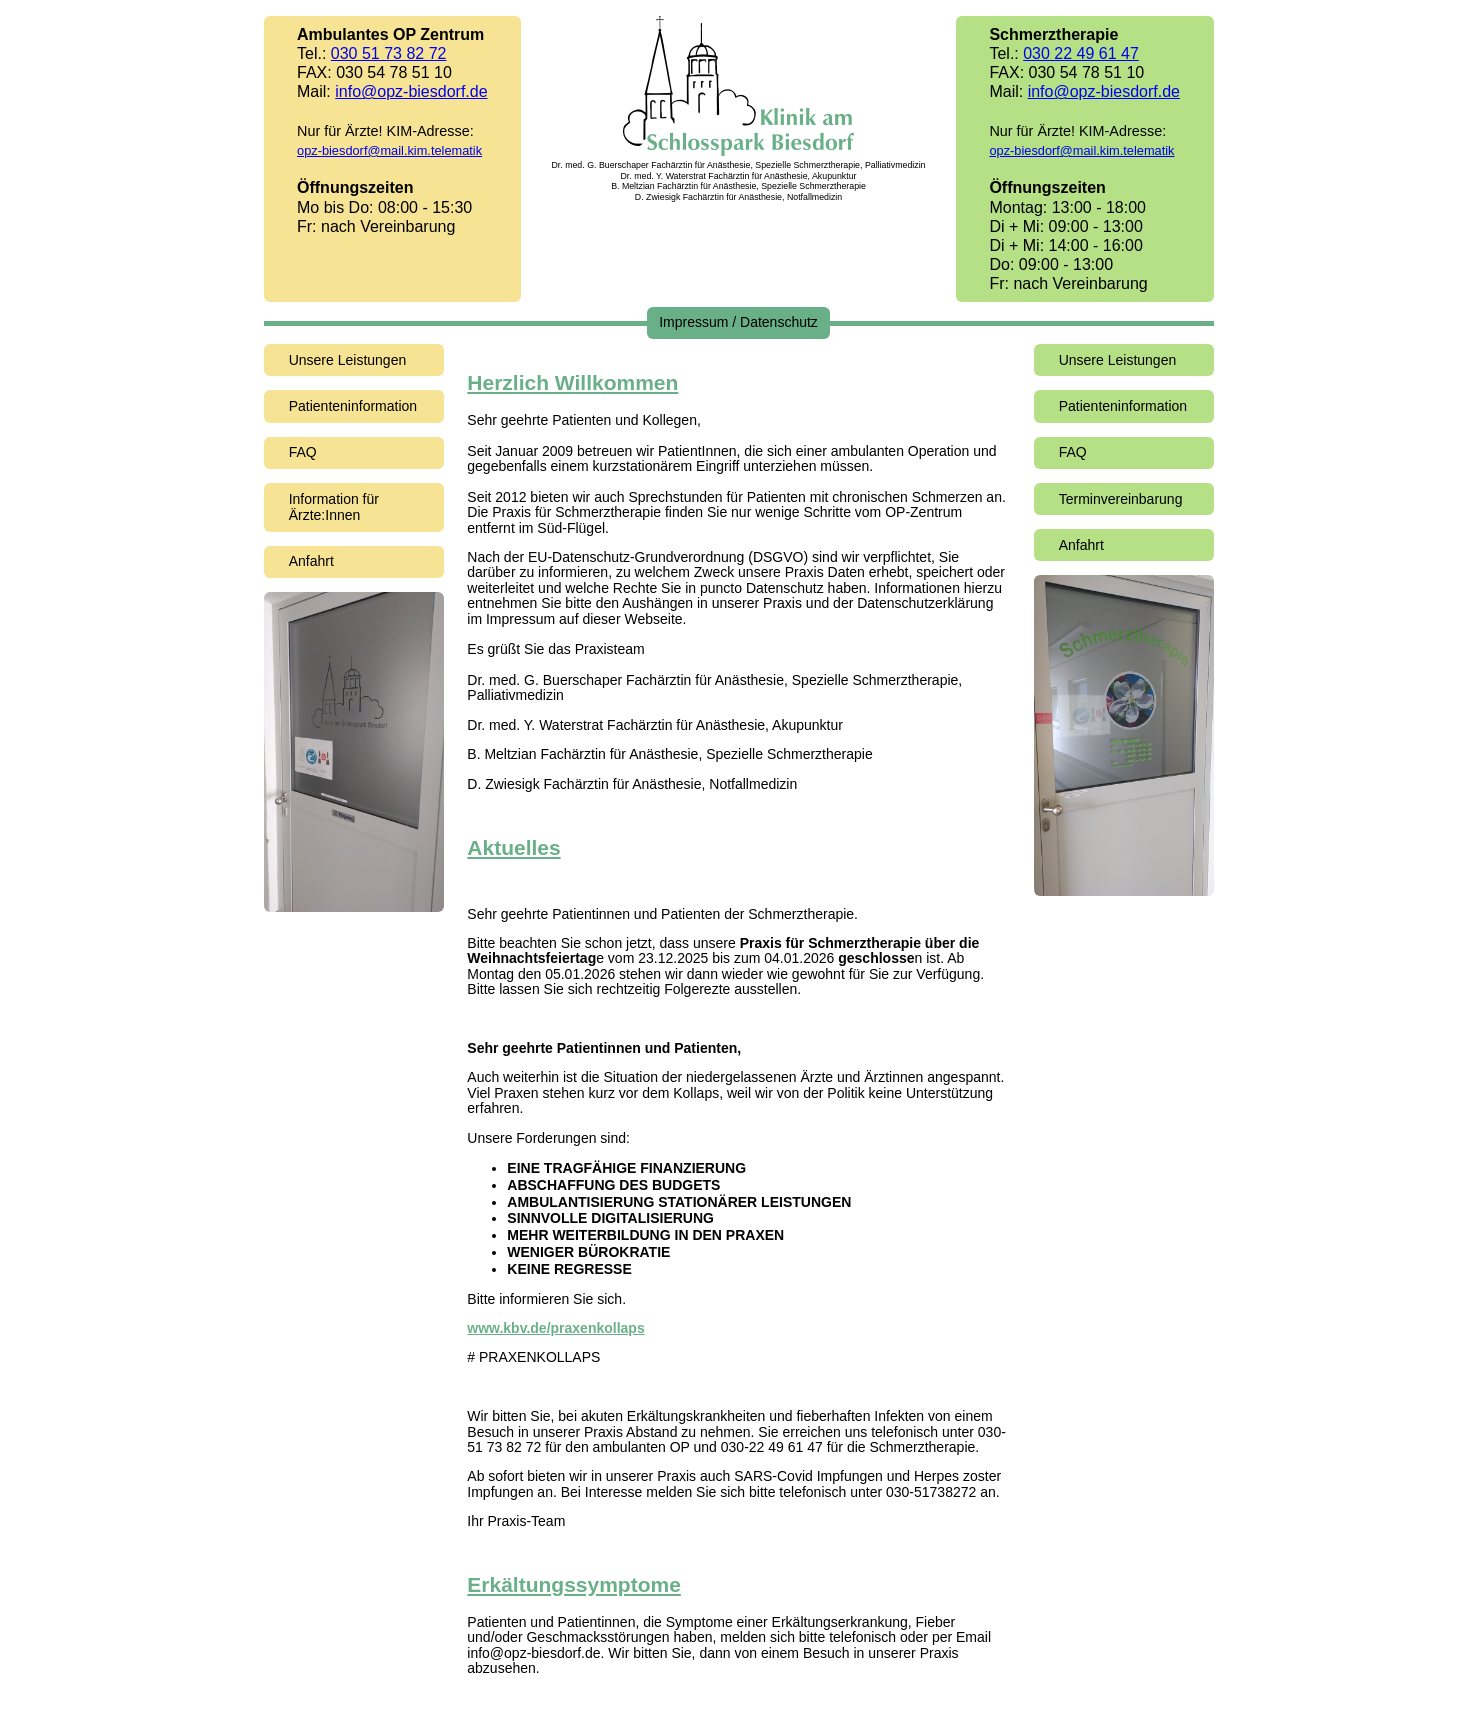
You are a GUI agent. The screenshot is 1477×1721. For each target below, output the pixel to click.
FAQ (303, 452)
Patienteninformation (353, 406)
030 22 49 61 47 (1081, 53)
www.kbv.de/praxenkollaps (555, 1328)
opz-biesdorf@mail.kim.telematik (389, 150)
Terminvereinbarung (1121, 499)
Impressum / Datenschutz (738, 322)
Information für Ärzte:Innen (334, 507)
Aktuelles (513, 847)
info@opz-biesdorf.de (411, 91)
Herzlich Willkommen (572, 382)
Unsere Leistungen (348, 360)
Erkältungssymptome (574, 1584)
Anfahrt (311, 561)
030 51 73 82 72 (389, 53)
